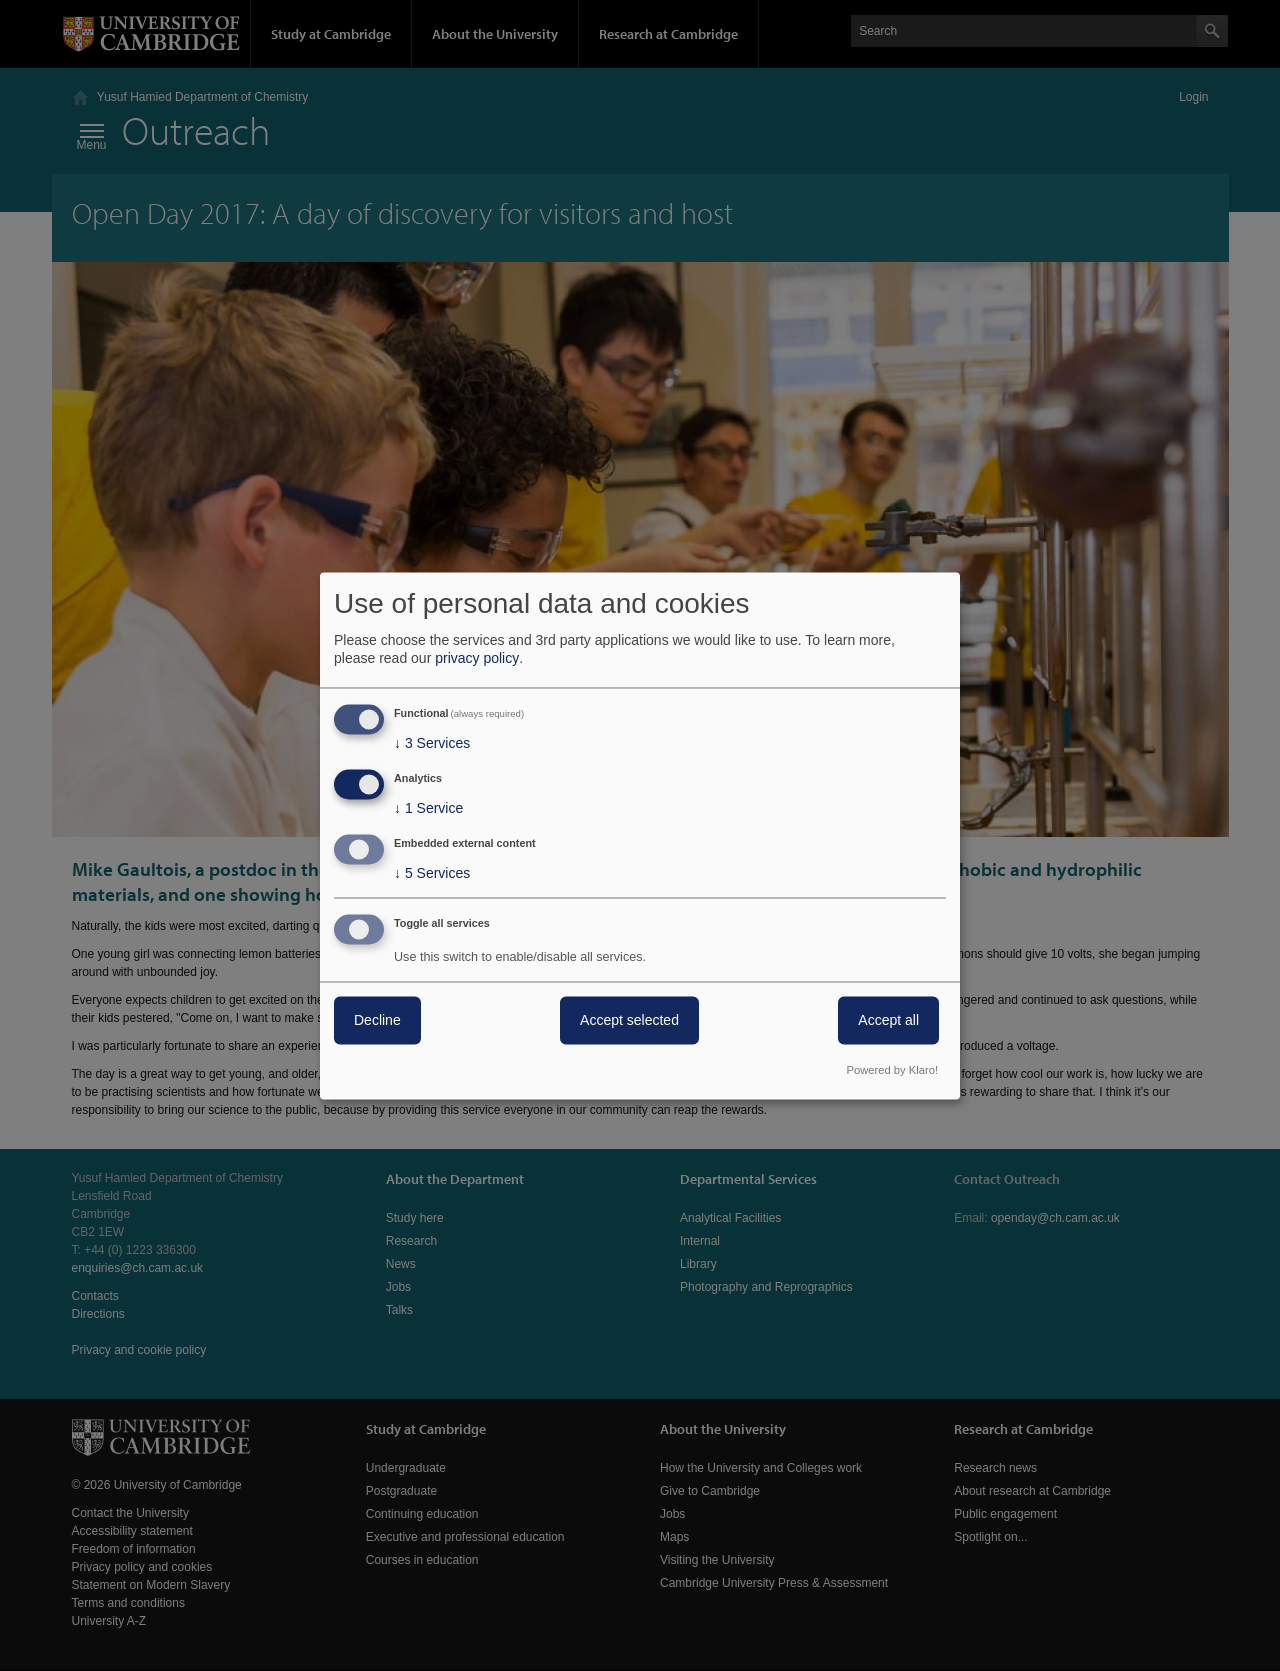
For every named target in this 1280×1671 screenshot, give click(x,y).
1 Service (428, 809)
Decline (377, 1020)
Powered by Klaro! (892, 1070)
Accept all (888, 1020)
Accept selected (629, 1020)
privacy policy (477, 659)
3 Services (432, 744)
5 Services (432, 873)
